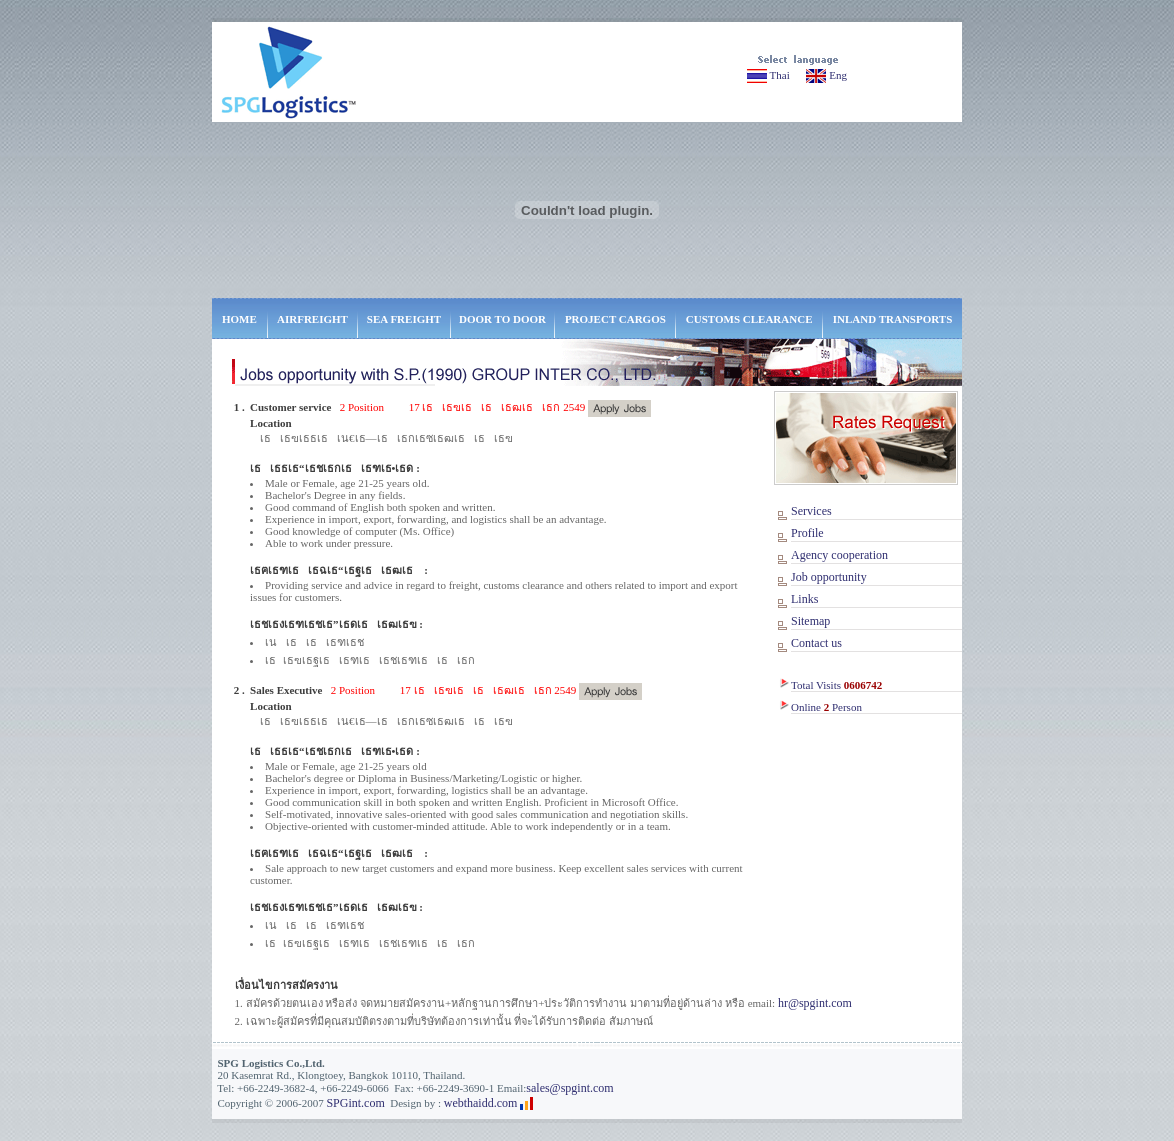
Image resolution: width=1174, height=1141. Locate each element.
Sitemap (810, 621)
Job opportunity (829, 577)
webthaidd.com (481, 1103)
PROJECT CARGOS (615, 319)
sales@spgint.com (569, 1088)
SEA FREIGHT (404, 319)
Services (811, 511)
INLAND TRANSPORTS (893, 319)
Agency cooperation (839, 555)
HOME (239, 319)
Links (804, 599)
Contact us (816, 643)
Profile (807, 533)
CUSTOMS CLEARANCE (749, 319)
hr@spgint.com (815, 1003)
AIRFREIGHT (312, 319)
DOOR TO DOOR (502, 319)
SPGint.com (355, 1103)
